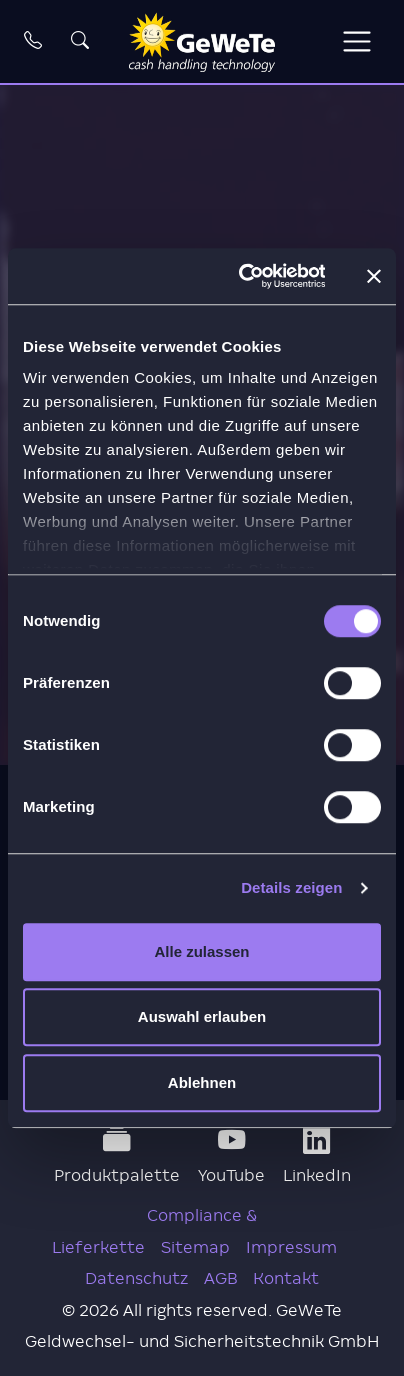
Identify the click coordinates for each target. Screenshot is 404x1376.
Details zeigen (291, 887)
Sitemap (195, 1247)
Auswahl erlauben (202, 1016)
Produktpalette (117, 1156)
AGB (220, 1278)
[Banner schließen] (374, 276)
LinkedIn (317, 1156)
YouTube (231, 1156)
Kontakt (286, 1278)
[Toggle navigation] (356, 41)
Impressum (291, 1247)
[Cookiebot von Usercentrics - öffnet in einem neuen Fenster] (244, 276)
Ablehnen (202, 1082)
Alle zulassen (201, 951)
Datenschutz (136, 1278)
